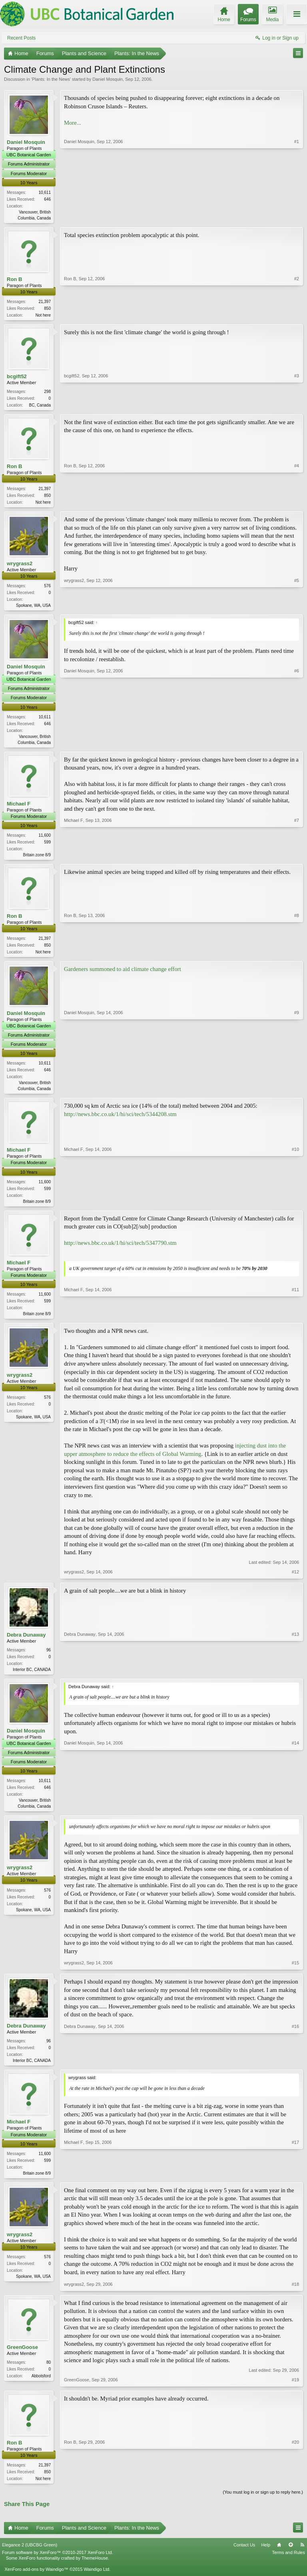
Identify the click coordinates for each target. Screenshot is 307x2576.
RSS (302, 2556)
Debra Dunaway (26, 1643)
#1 (296, 216)
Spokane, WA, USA (33, 608)
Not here (43, 316)
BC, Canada (40, 407)
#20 (295, 2488)
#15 (295, 1972)
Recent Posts (21, 38)
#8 (296, 956)
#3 (296, 405)
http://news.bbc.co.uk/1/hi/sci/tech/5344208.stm (120, 1121)
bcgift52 (17, 378)
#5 (296, 607)
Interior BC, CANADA (32, 1677)
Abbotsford (41, 2386)
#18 (295, 2294)
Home (279, 2556)
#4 (296, 503)
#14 (295, 1813)
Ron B (14, 280)
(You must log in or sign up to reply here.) (263, 2503)
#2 (296, 314)
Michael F (18, 808)
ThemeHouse (95, 2569)
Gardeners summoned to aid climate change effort (122, 975)
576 (47, 589)
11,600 (44, 839)
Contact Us (244, 2556)
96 (48, 1658)
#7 (296, 858)
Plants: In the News (51, 79)
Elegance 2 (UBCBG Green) (29, 2556)
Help (265, 2556)
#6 (296, 745)
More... (72, 123)
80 (48, 2373)
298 (47, 393)
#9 (296, 1093)
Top (290, 2556)
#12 (295, 1579)
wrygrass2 (19, 567)
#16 (295, 2068)
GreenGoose (22, 2358)
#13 (295, 1676)
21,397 (44, 302)
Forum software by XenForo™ (57, 2563)
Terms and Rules (288, 2563)
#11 (295, 1320)
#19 (295, 2390)
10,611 (44, 192)
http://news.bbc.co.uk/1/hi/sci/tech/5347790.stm (120, 1250)
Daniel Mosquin (107, 79)
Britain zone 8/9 (37, 859)
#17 (295, 2181)
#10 (295, 1206)
